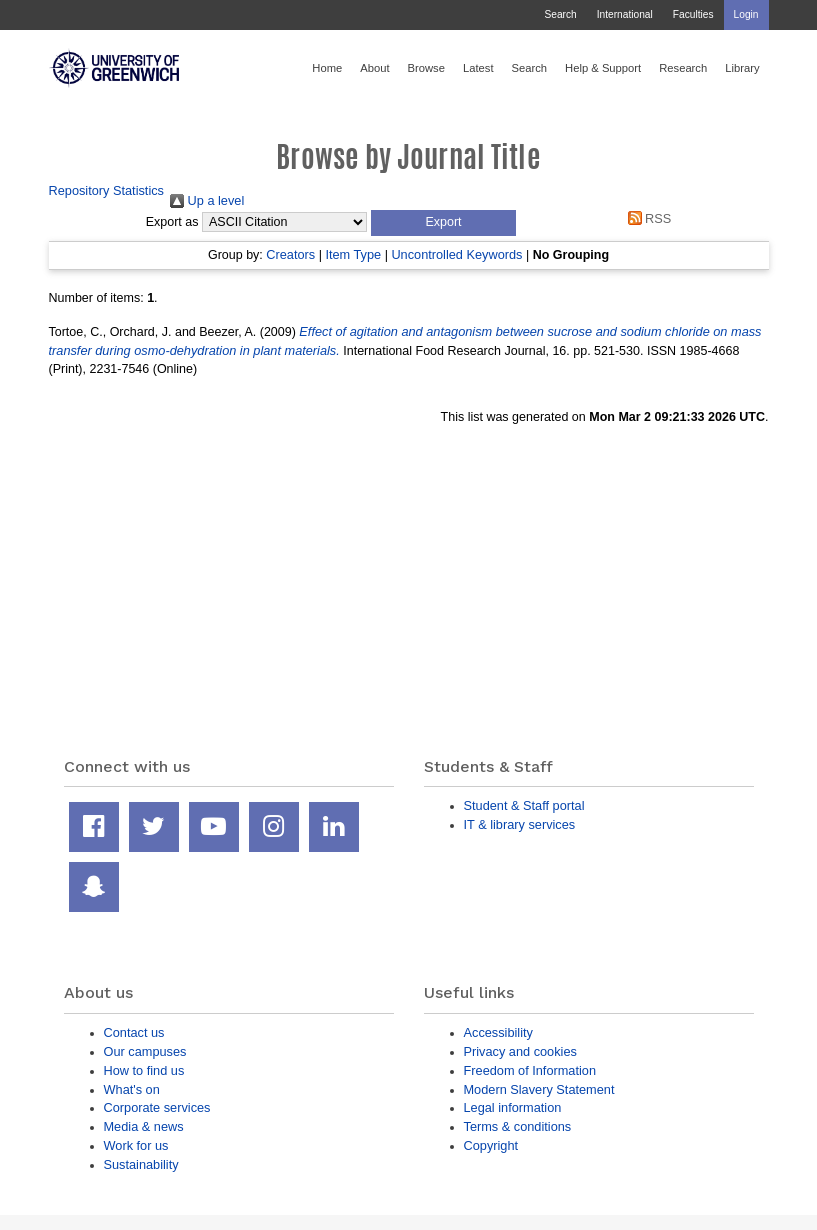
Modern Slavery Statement (539, 1089)
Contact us (134, 1032)
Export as (172, 222)
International (625, 14)
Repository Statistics (107, 190)
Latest (478, 68)
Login (746, 14)
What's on (132, 1089)
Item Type (353, 254)
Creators (290, 254)
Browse (426, 68)
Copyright (491, 1145)
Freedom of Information (530, 1070)
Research (683, 68)
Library (742, 68)
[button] (443, 223)
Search (560, 14)
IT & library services (520, 824)
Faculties (693, 14)
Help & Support (603, 68)
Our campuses (145, 1051)
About (374, 68)
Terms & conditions (518, 1126)
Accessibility (498, 1032)
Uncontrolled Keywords (456, 254)
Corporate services (157, 1107)
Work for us (136, 1145)
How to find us (144, 1070)
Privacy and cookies (520, 1051)
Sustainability (141, 1164)
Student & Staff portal (524, 805)
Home (327, 68)
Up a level (207, 200)
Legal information (513, 1107)
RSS (646, 218)
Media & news (144, 1126)
